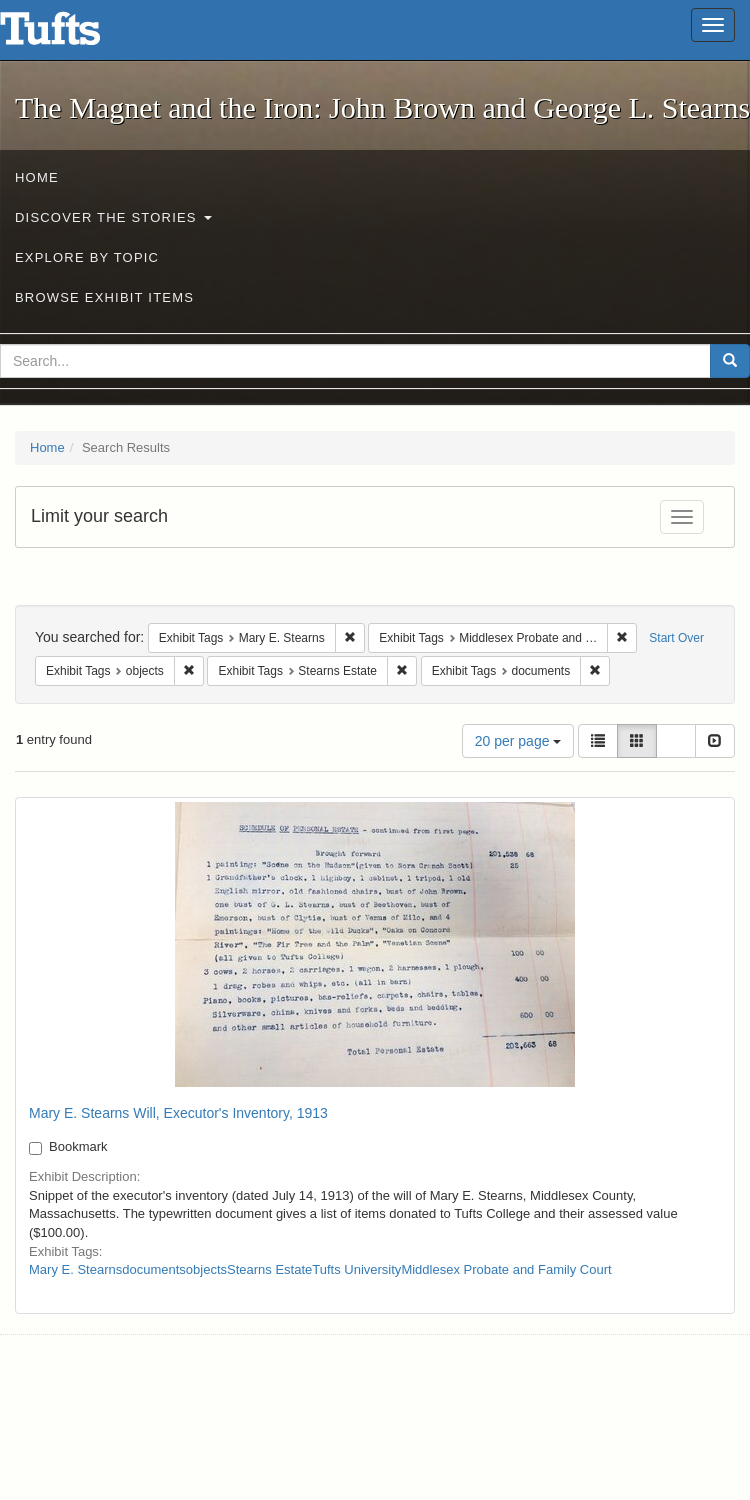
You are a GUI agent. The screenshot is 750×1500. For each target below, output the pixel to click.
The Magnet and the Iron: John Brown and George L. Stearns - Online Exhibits (75, 35)
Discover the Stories (113, 217)
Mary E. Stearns (75, 1269)
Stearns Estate (269, 1269)
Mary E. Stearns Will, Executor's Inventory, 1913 (178, 1113)
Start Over (676, 638)
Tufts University (356, 1269)
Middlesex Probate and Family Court (506, 1269)
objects (206, 1269)
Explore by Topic (87, 257)
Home (37, 177)
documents (154, 1269)
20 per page (518, 741)
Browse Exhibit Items (104, 297)
